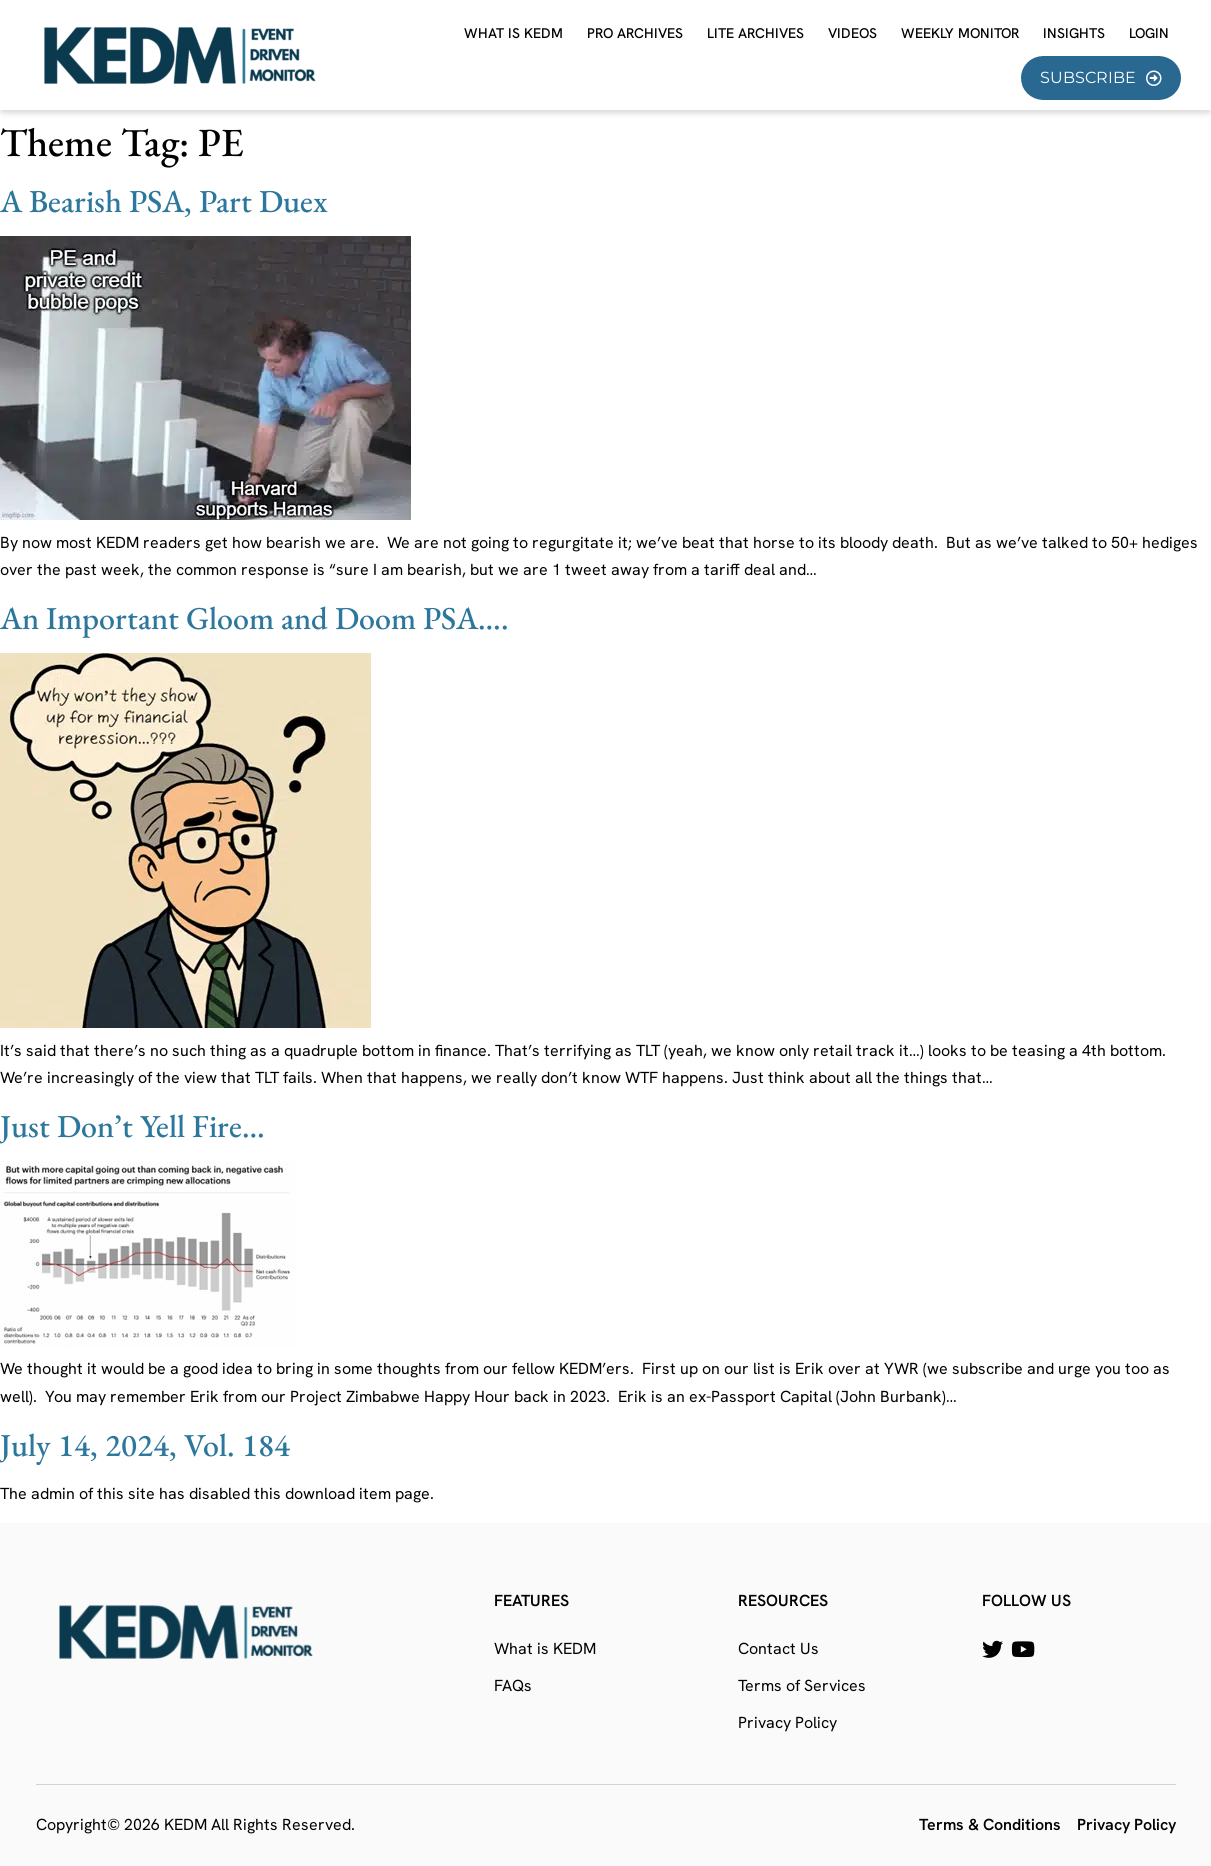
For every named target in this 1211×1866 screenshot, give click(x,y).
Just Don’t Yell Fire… (132, 1126)
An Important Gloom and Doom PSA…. (254, 618)
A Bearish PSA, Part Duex (164, 201)
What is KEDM (513, 33)
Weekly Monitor (960, 33)
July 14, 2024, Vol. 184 (145, 1445)
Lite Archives (755, 33)
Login (1149, 33)
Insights (1074, 33)
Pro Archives (635, 33)
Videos (852, 33)
